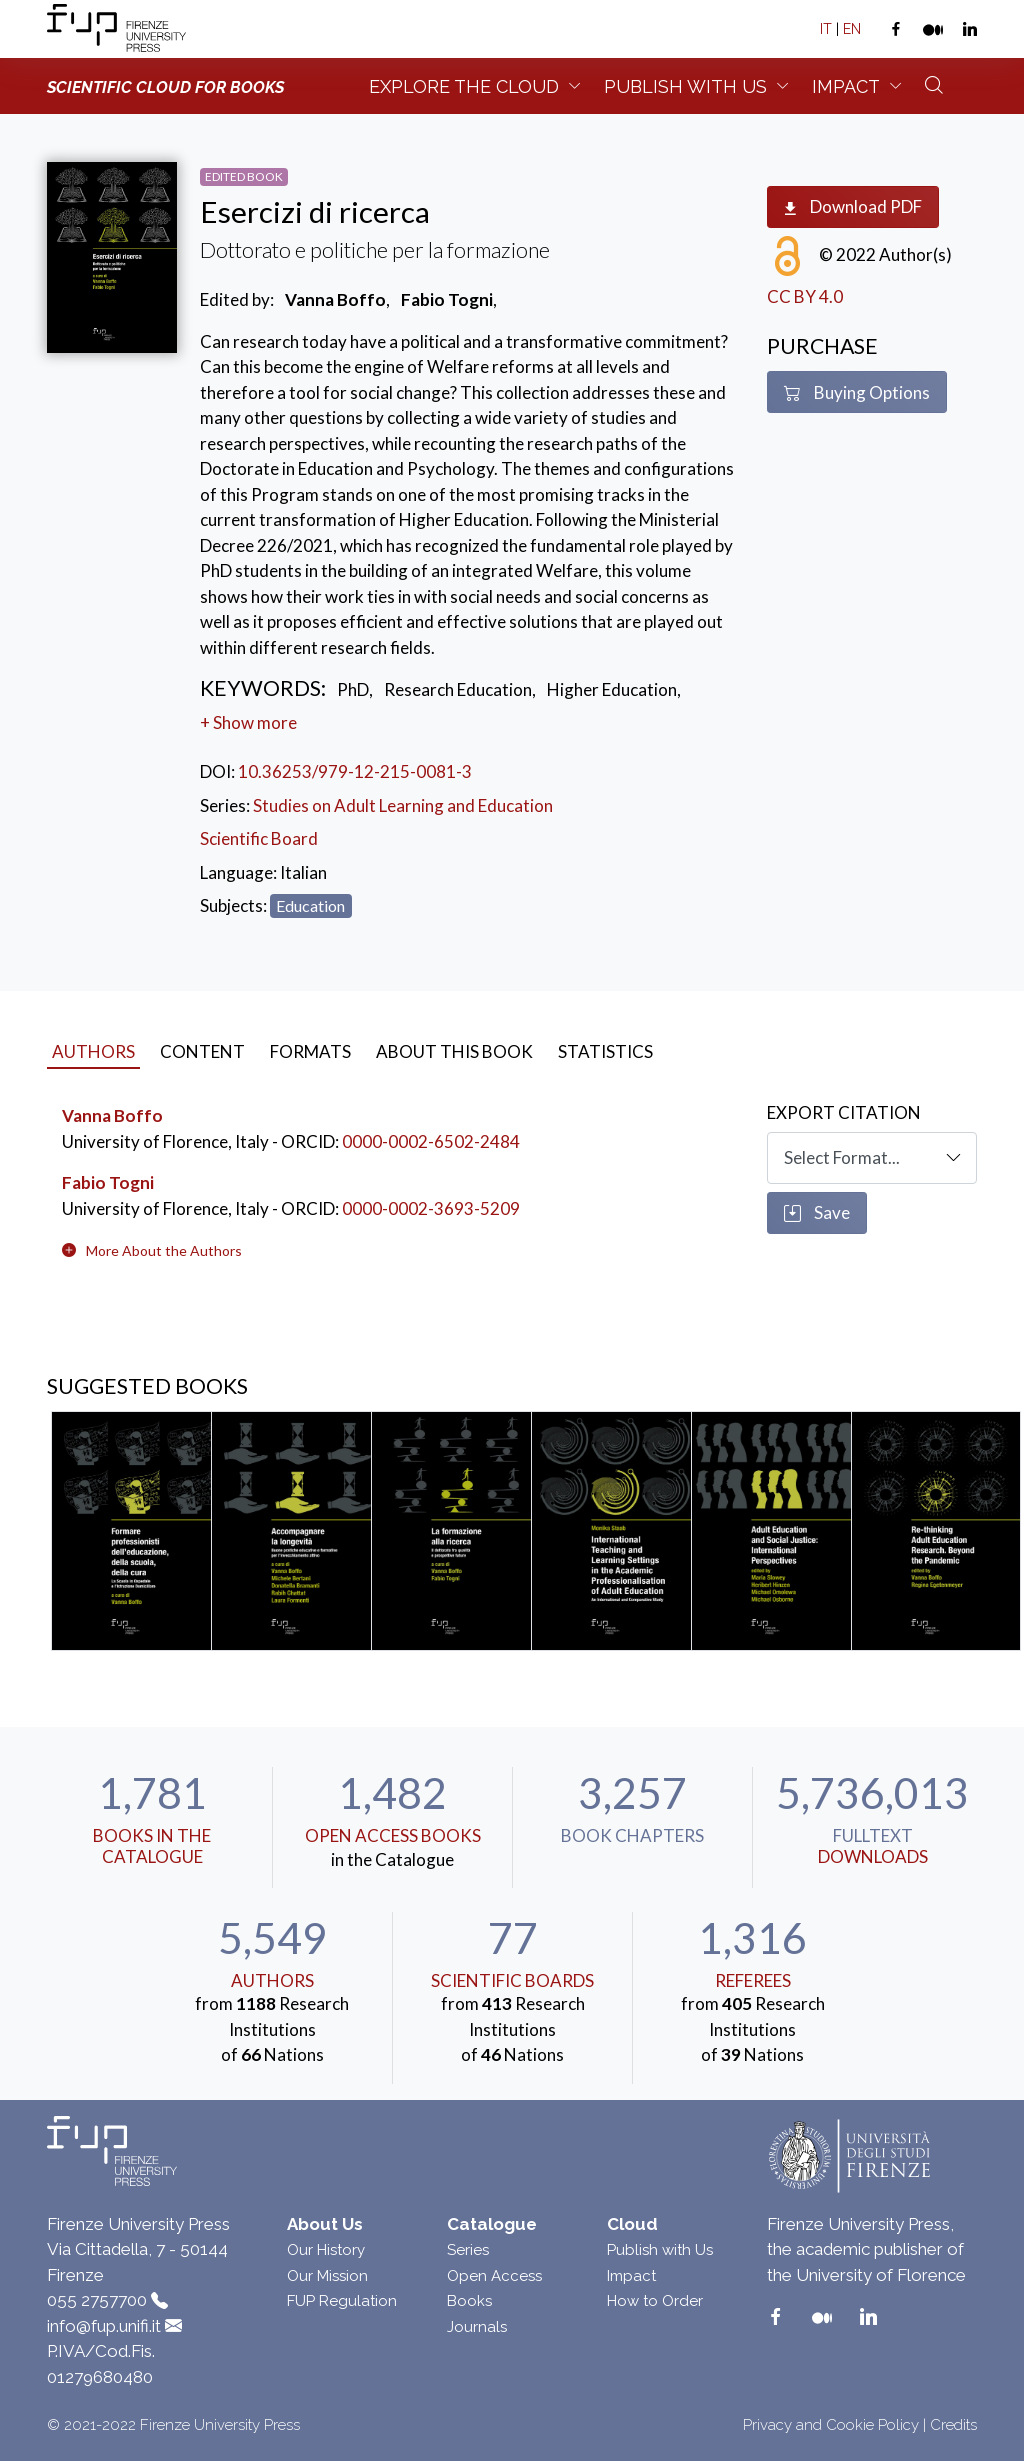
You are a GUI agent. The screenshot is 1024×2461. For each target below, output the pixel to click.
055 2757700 (97, 2300)
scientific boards (512, 1980)
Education (310, 905)
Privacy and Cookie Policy (831, 2425)
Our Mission (327, 2276)
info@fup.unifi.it (104, 2326)
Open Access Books (393, 1835)
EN (852, 29)
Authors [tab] (93, 1051)
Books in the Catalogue (152, 1845)
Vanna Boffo (112, 1115)
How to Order (655, 2301)
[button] (164, 1250)
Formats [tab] (310, 1051)
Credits (953, 2425)
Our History (326, 2250)
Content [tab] (202, 1051)
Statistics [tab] (605, 1051)
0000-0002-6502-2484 (431, 1141)
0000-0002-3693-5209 (431, 1208)
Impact (846, 86)
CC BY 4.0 (805, 296)
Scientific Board (259, 838)
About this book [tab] (454, 1051)
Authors (272, 1980)
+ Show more (248, 722)
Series (468, 2250)
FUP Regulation (342, 2301)
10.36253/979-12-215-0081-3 (355, 771)
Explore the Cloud (464, 86)
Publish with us (685, 86)
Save (817, 1213)
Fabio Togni (108, 1182)
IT (826, 29)
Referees (753, 1980)
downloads (873, 1856)
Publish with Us (660, 2250)
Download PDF (853, 207)
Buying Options (857, 393)
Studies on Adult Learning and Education (403, 805)
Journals (477, 2327)
